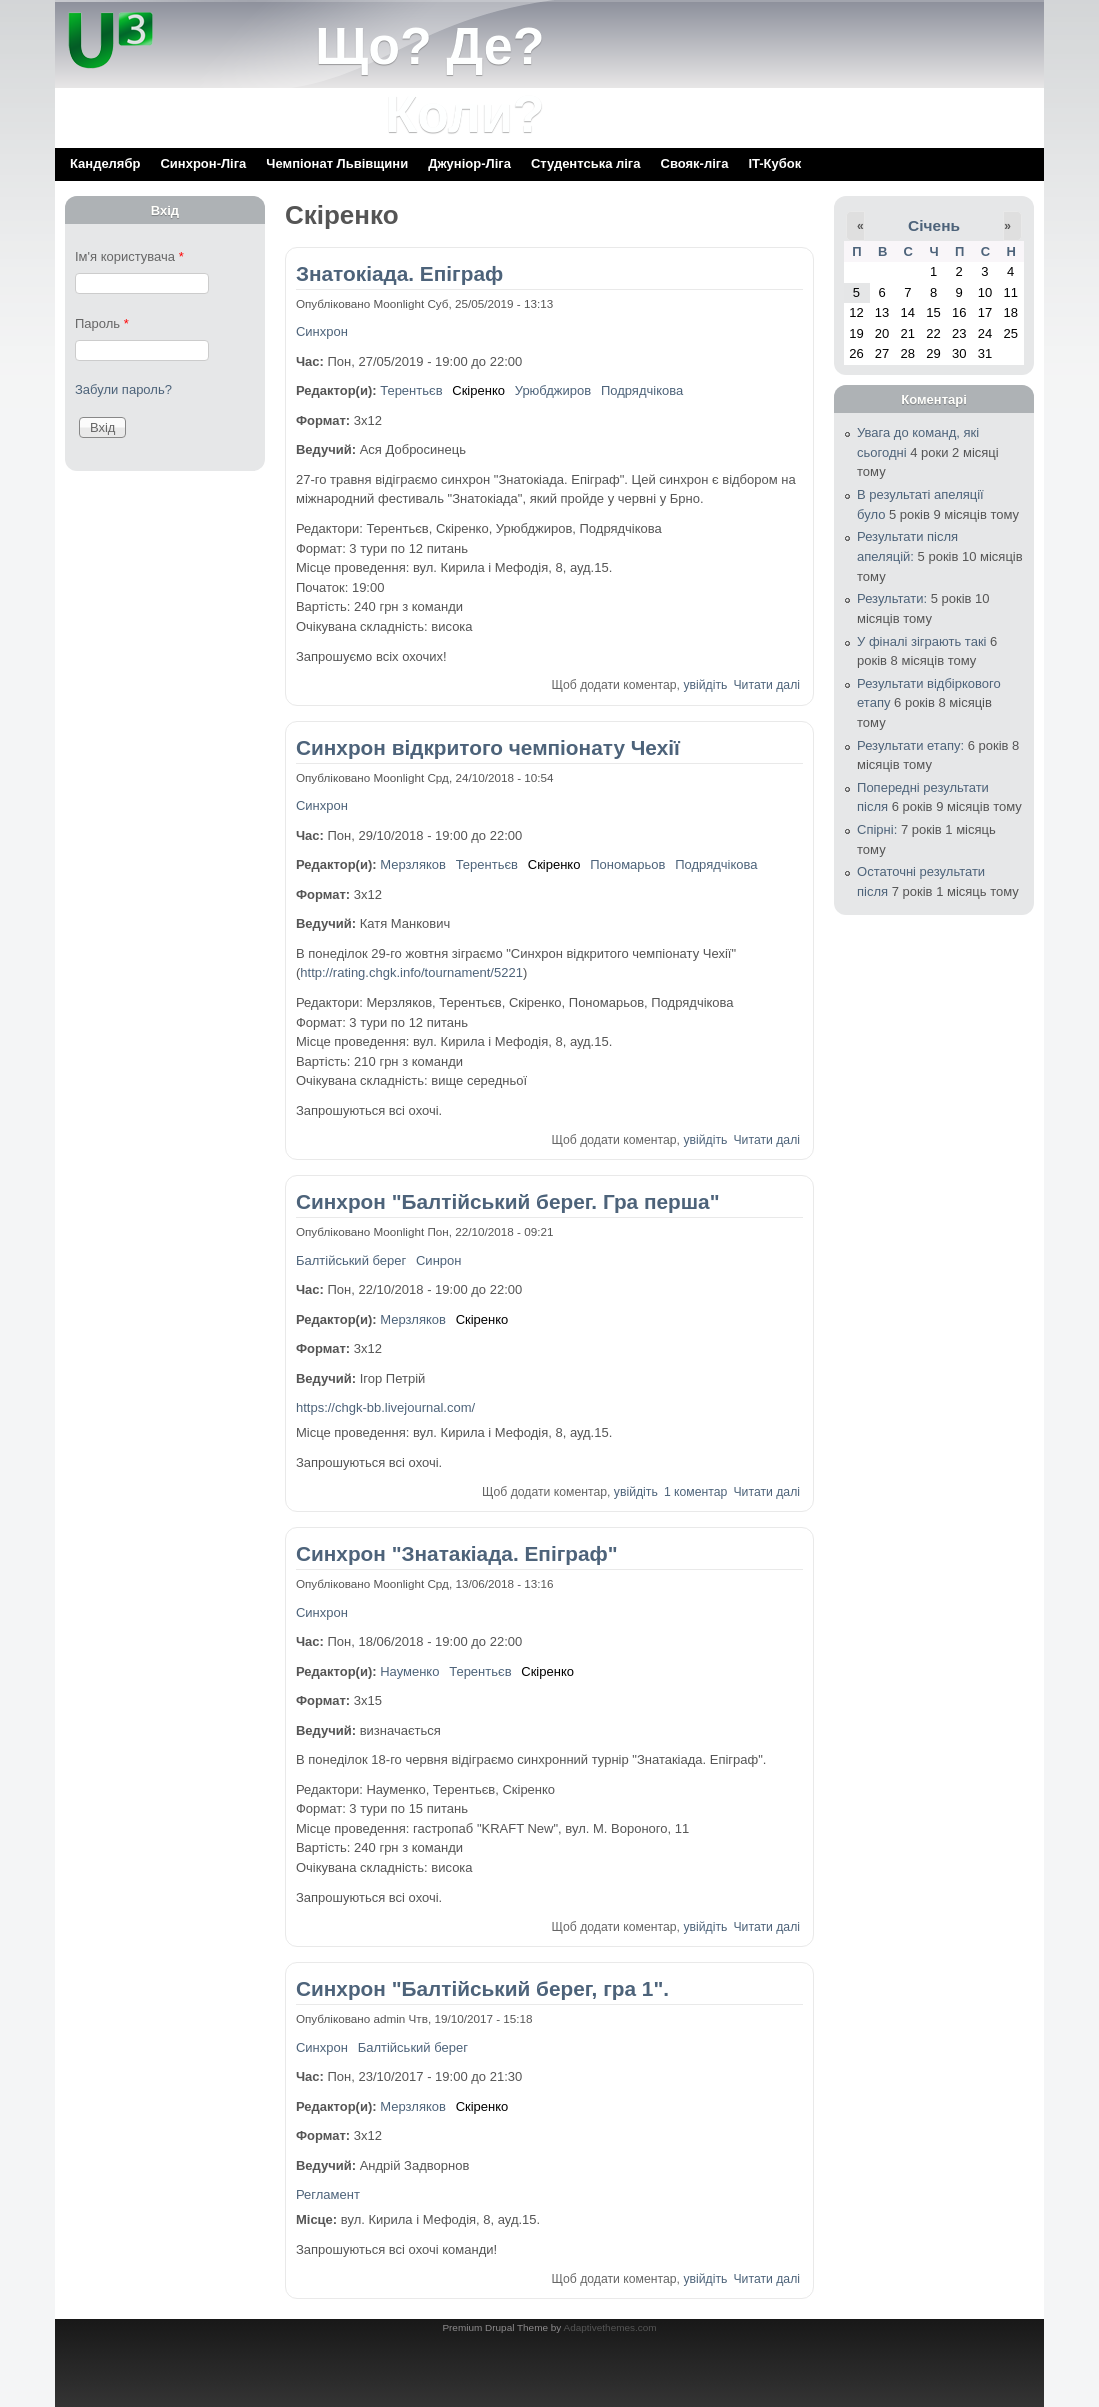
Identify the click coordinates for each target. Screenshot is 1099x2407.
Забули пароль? (123, 389)
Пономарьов (627, 864)
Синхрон (322, 331)
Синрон (438, 1260)
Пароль (102, 323)
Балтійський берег (351, 1260)
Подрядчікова (642, 390)
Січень (934, 225)
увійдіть (705, 685)
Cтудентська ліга (586, 163)
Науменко (409, 1671)
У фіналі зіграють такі (921, 641)
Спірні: (877, 829)
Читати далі (766, 685)
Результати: (892, 598)
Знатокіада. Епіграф (399, 273)
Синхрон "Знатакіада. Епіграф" (457, 1553)
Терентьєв (411, 390)
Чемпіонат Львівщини (337, 163)
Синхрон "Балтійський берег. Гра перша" (508, 1201)
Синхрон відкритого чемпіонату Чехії (488, 747)
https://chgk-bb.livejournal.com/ (385, 1407)
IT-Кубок (774, 163)
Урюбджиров (553, 390)
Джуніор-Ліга (469, 163)
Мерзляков (413, 864)
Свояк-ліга (695, 163)
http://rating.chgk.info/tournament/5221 (411, 972)
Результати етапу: (910, 745)
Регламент (328, 2194)
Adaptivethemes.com (610, 2327)
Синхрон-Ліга (203, 163)
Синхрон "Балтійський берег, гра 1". (482, 1988)
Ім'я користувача (129, 256)
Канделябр (105, 163)
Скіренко (478, 390)
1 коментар (695, 1492)
